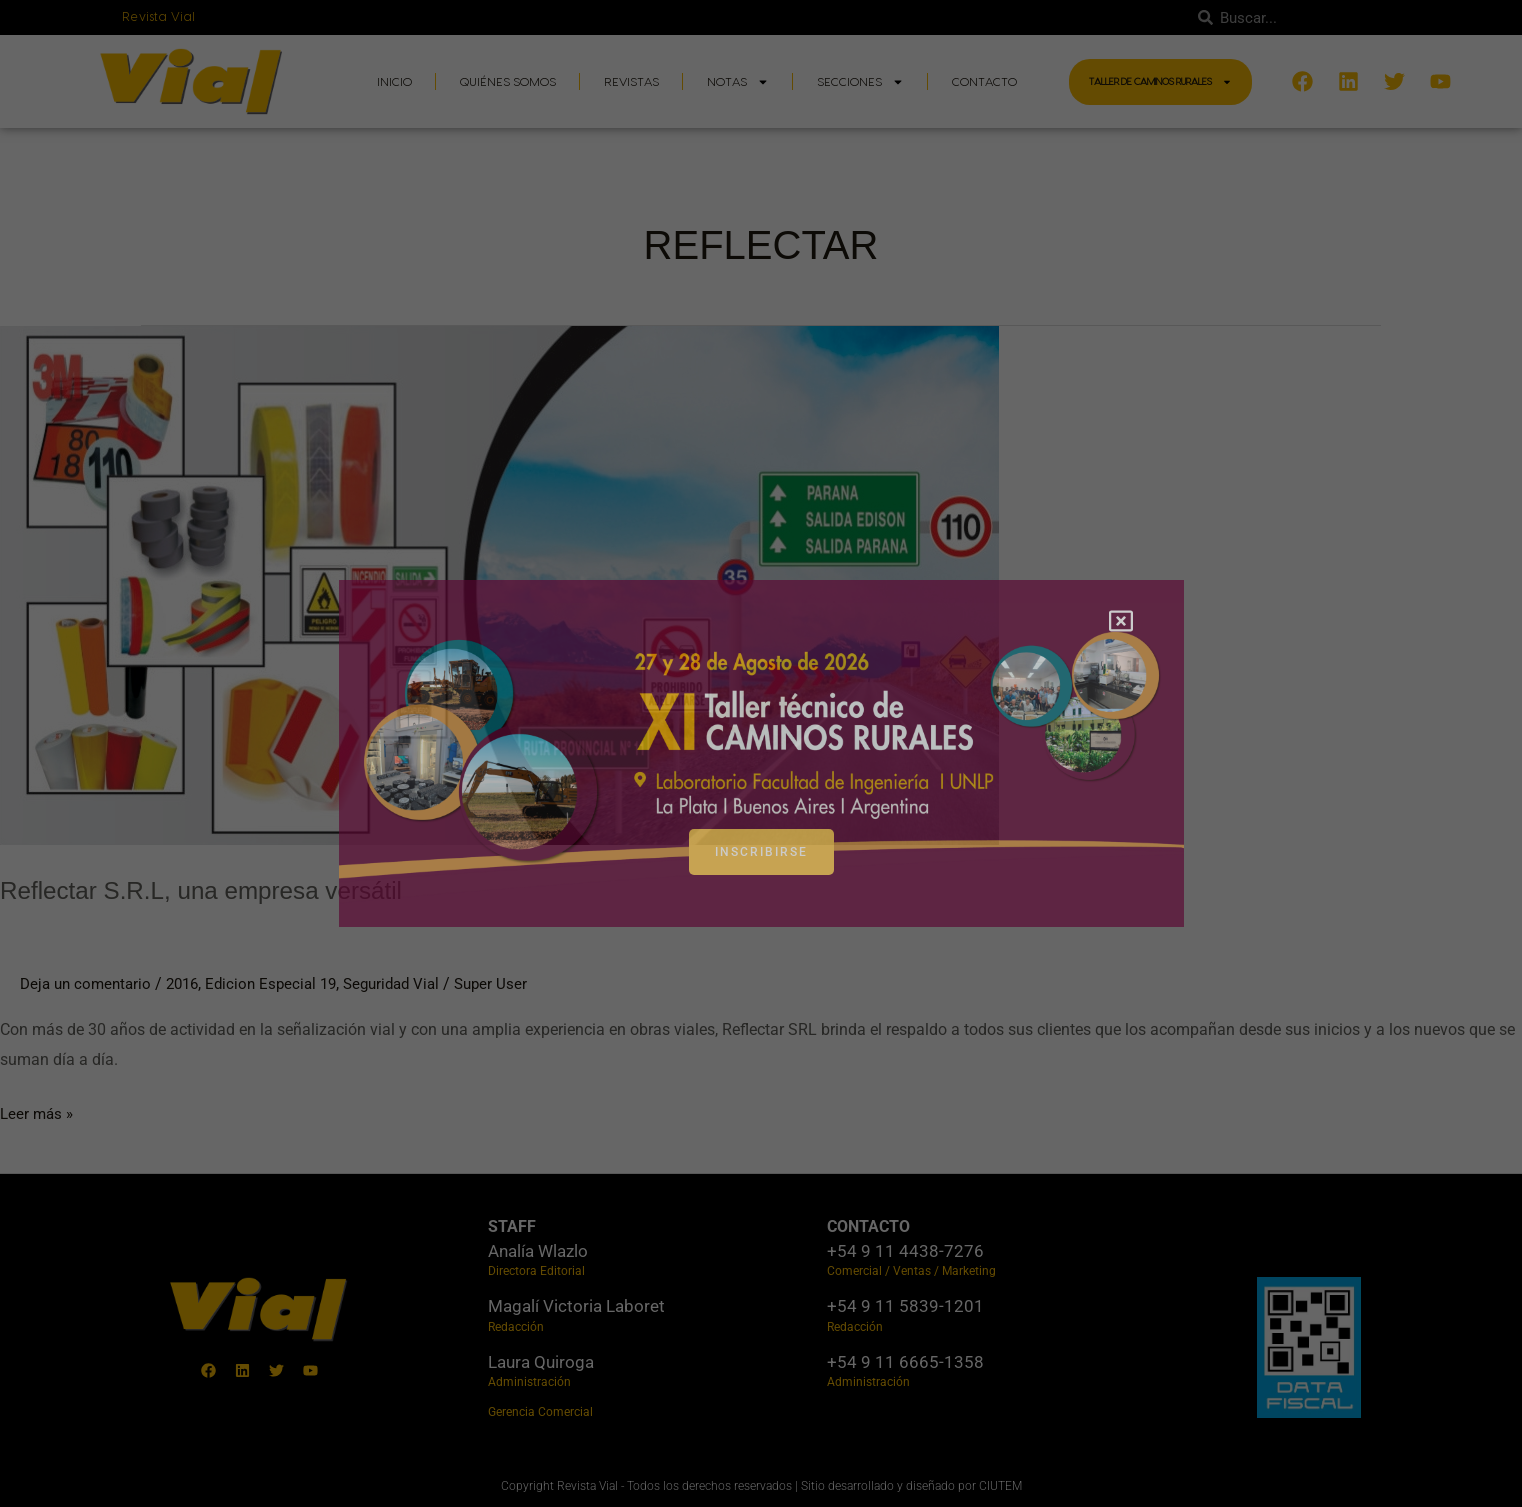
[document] (761, 753)
